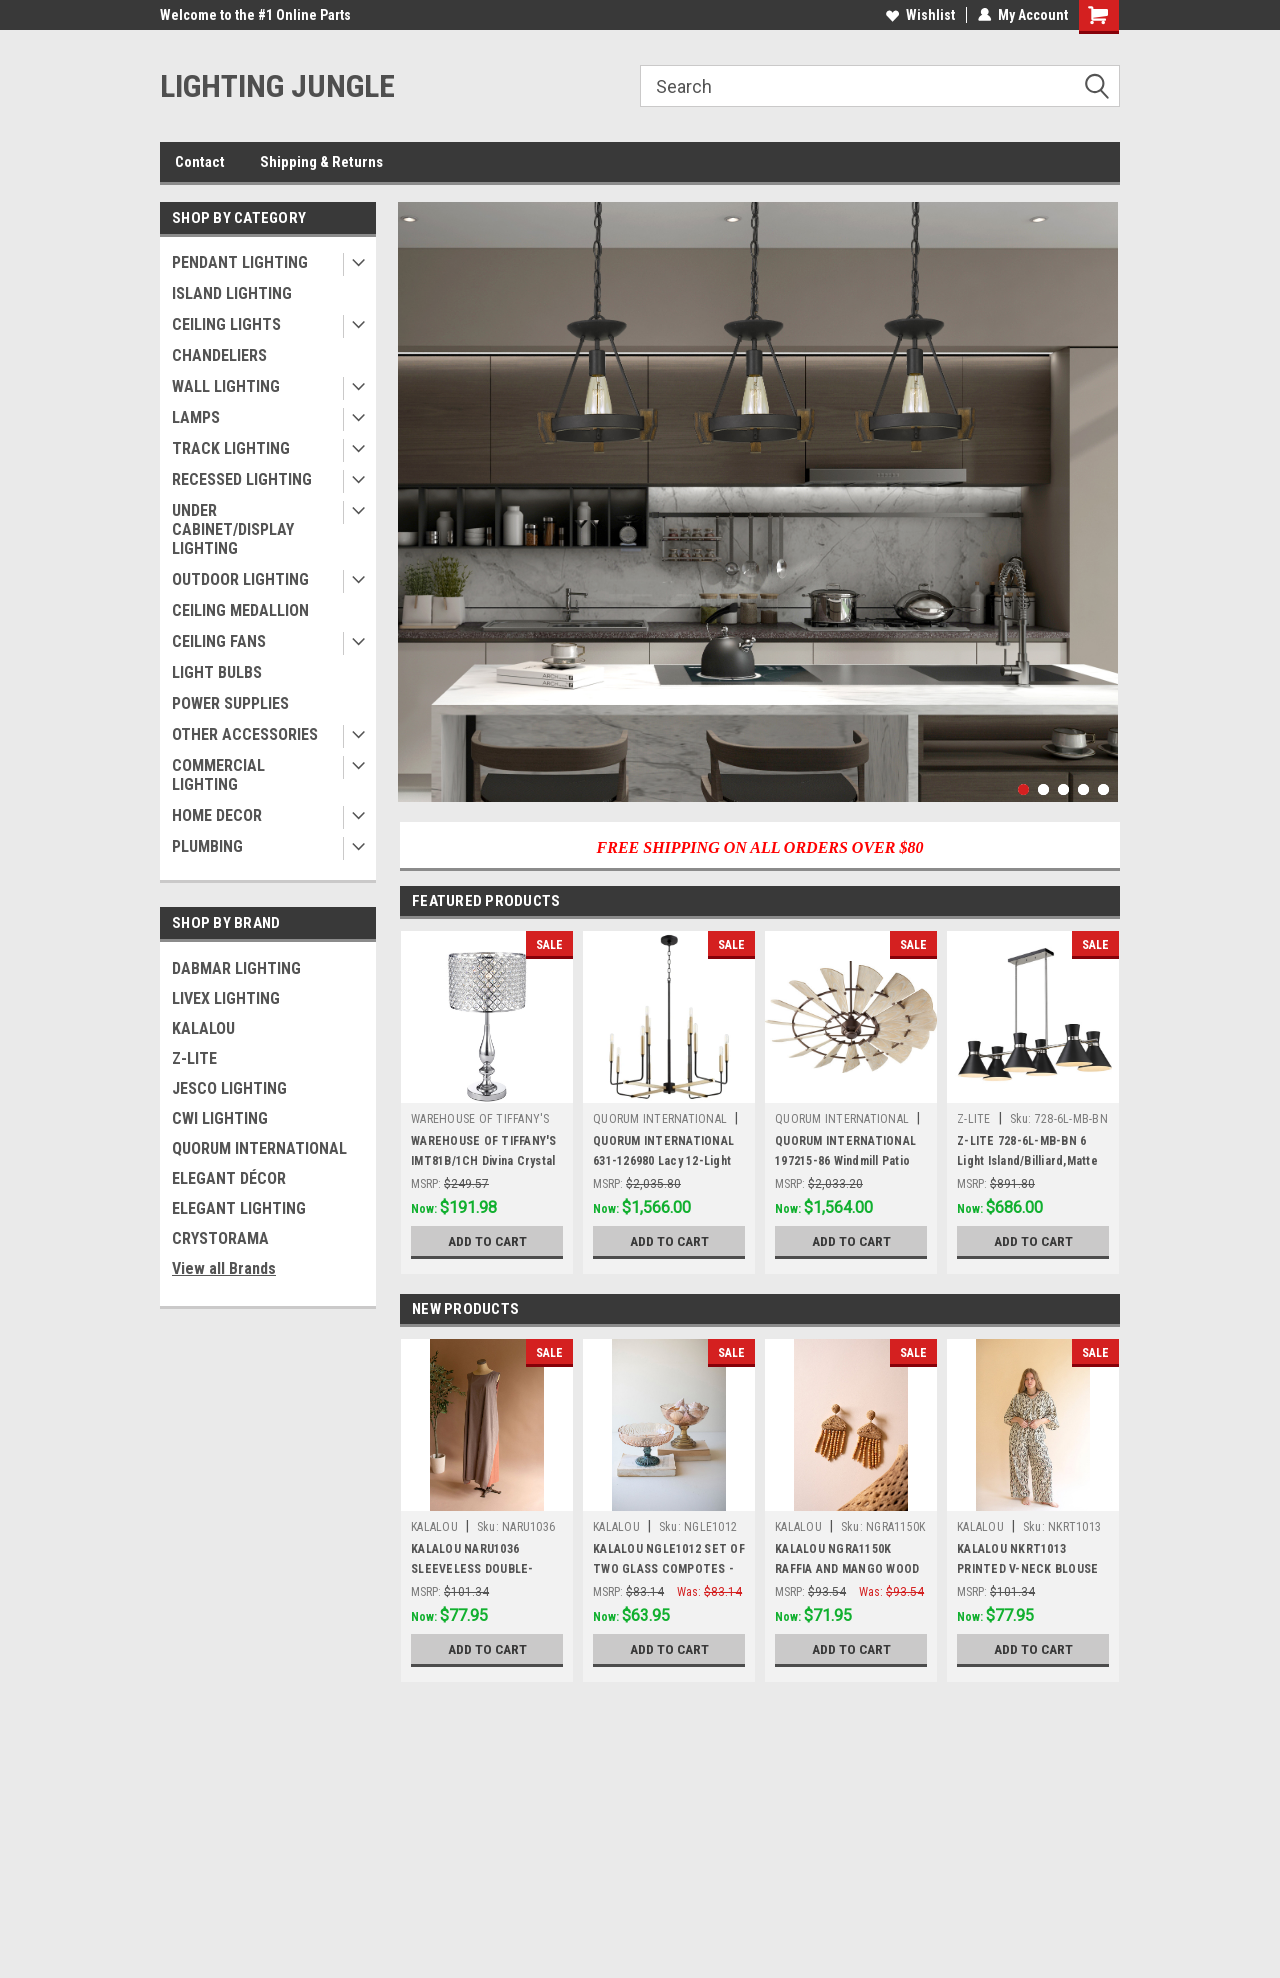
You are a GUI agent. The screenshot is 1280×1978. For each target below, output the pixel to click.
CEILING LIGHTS (226, 324)
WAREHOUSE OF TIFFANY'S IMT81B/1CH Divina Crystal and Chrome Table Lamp (484, 1161)
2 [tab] (1043, 789)
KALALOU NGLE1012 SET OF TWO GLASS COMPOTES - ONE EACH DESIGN (669, 1569)
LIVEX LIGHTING (226, 998)
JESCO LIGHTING (229, 1088)
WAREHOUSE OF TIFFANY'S (480, 1119)
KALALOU (203, 1028)
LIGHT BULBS (217, 672)
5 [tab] (1103, 789)
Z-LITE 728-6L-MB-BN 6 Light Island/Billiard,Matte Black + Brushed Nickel (1027, 1161)
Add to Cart (487, 1241)
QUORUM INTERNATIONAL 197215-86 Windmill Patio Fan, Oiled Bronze (845, 1161)
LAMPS (196, 417)
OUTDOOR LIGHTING (240, 579)
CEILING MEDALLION (240, 610)
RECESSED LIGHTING (242, 479)
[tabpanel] (758, 502)
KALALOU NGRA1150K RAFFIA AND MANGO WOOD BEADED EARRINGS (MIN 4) (847, 1569)
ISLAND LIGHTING (232, 293)
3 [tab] (1063, 789)
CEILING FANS (219, 641)
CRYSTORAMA (220, 1238)
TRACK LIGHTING (231, 448)
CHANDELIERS (219, 355)
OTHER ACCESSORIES (245, 734)
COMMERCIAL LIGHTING (218, 775)
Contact (200, 162)
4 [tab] (1083, 789)
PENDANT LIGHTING (240, 262)
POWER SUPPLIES (230, 703)
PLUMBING (207, 846)
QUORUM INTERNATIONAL (259, 1148)
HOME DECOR (217, 815)
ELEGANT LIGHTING (239, 1208)
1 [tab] (1023, 789)
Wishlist (920, 15)
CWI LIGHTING (220, 1118)
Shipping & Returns (321, 162)
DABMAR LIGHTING (236, 968)
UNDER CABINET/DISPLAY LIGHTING (233, 529)
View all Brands (224, 1268)
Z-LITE (194, 1058)
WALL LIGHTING (226, 386)
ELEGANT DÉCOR (229, 1178)
